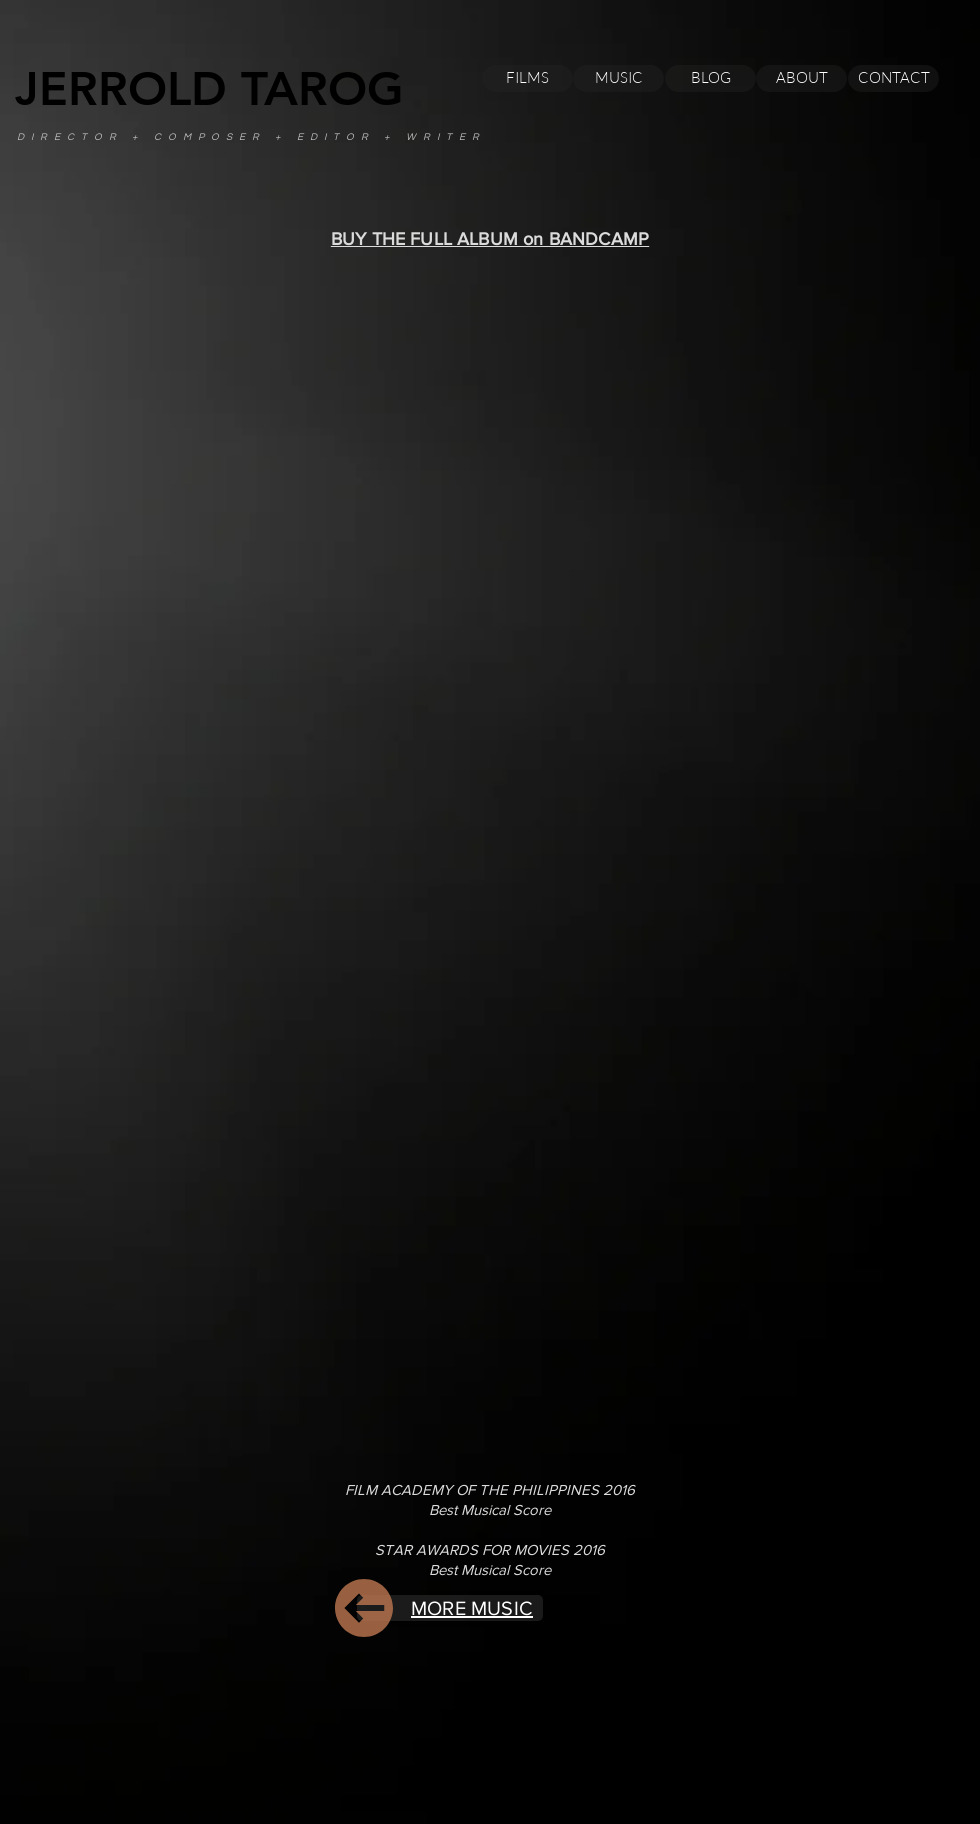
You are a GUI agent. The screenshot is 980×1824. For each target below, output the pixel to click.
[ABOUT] (801, 78)
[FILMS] (527, 78)
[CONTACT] (893, 78)
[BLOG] (710, 78)
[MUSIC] (618, 78)
